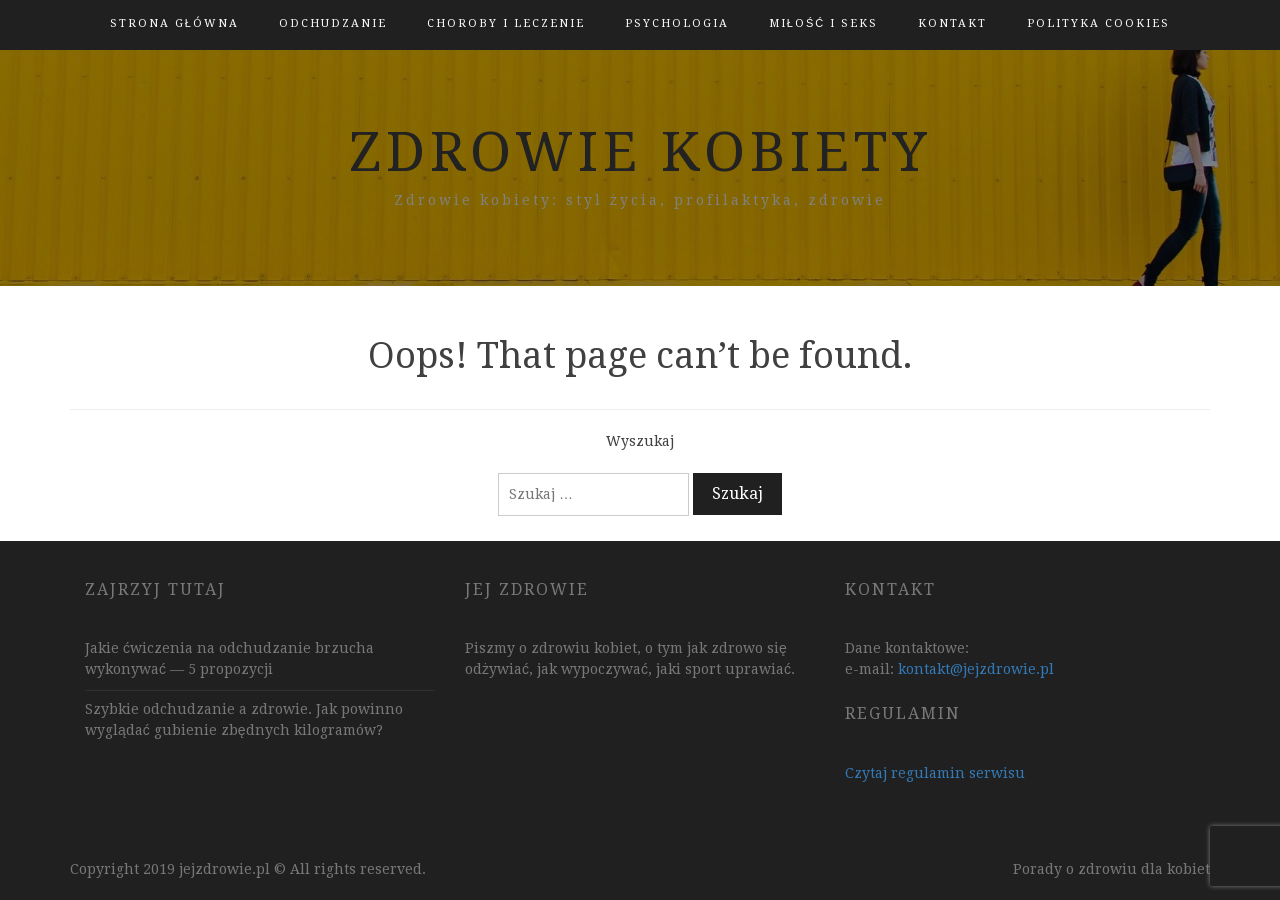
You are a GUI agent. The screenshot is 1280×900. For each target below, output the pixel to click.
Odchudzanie (333, 23)
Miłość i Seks (823, 23)
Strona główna (174, 23)
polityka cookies (1098, 23)
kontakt (952, 23)
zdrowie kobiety (640, 152)
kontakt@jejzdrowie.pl (976, 669)
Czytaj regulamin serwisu (935, 773)
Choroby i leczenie (506, 23)
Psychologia (677, 23)
